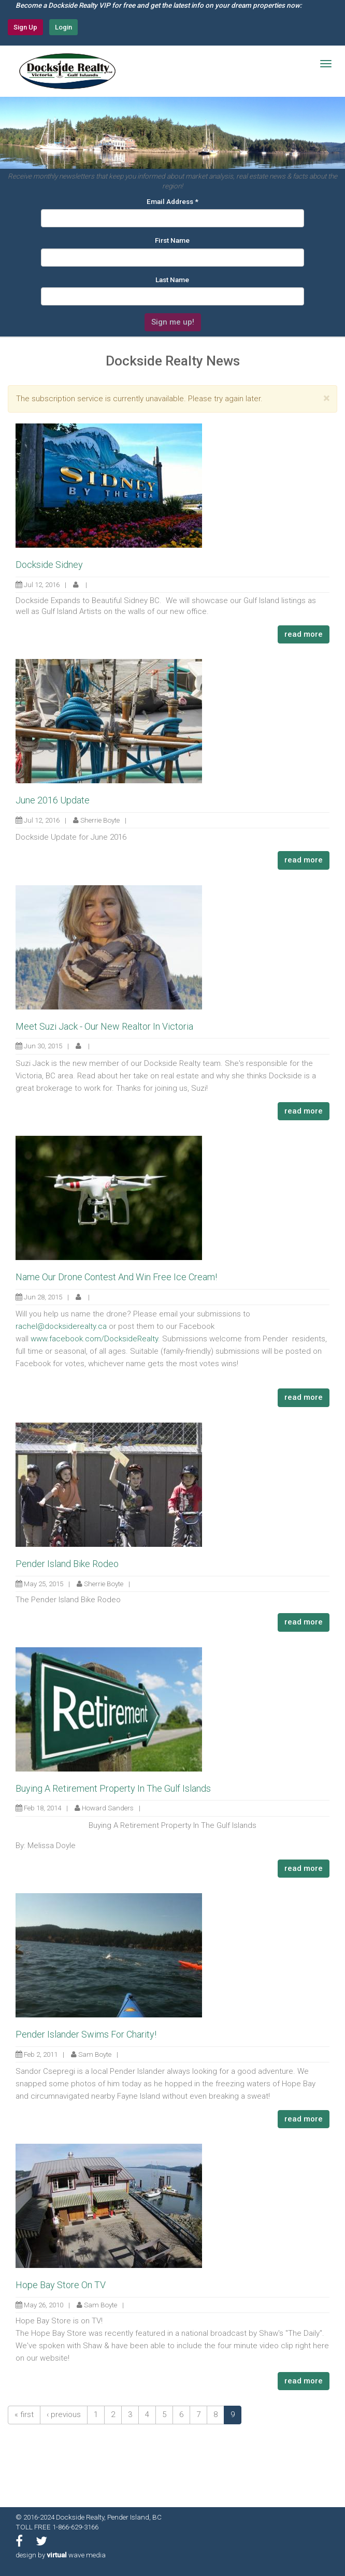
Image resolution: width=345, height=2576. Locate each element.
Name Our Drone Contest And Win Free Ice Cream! (116, 1276)
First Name (172, 240)
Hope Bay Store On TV (61, 2284)
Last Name (172, 279)
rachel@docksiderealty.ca (61, 1326)
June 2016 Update (53, 800)
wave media (76, 2555)
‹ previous (64, 2414)
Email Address (172, 201)
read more (303, 634)
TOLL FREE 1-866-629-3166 (57, 2527)
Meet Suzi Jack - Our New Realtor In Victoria (104, 1026)
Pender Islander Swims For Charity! (86, 2034)
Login (63, 27)
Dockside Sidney (49, 564)
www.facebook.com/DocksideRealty (94, 1338)
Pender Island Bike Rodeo (67, 1563)
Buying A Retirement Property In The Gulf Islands (113, 1788)
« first (24, 2414)
